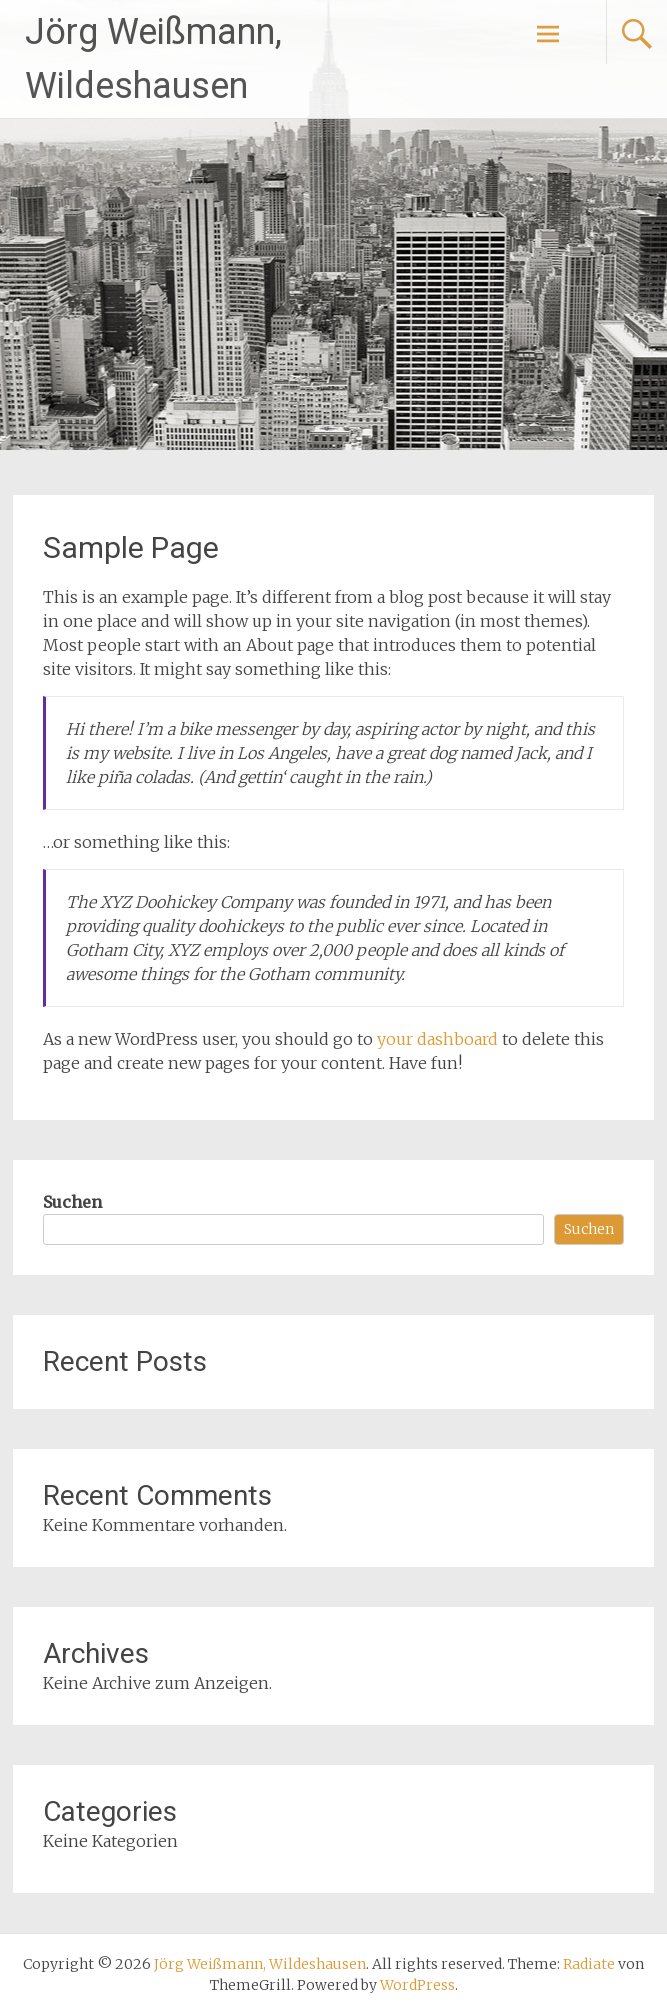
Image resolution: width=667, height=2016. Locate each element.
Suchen (72, 1202)
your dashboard (437, 1039)
